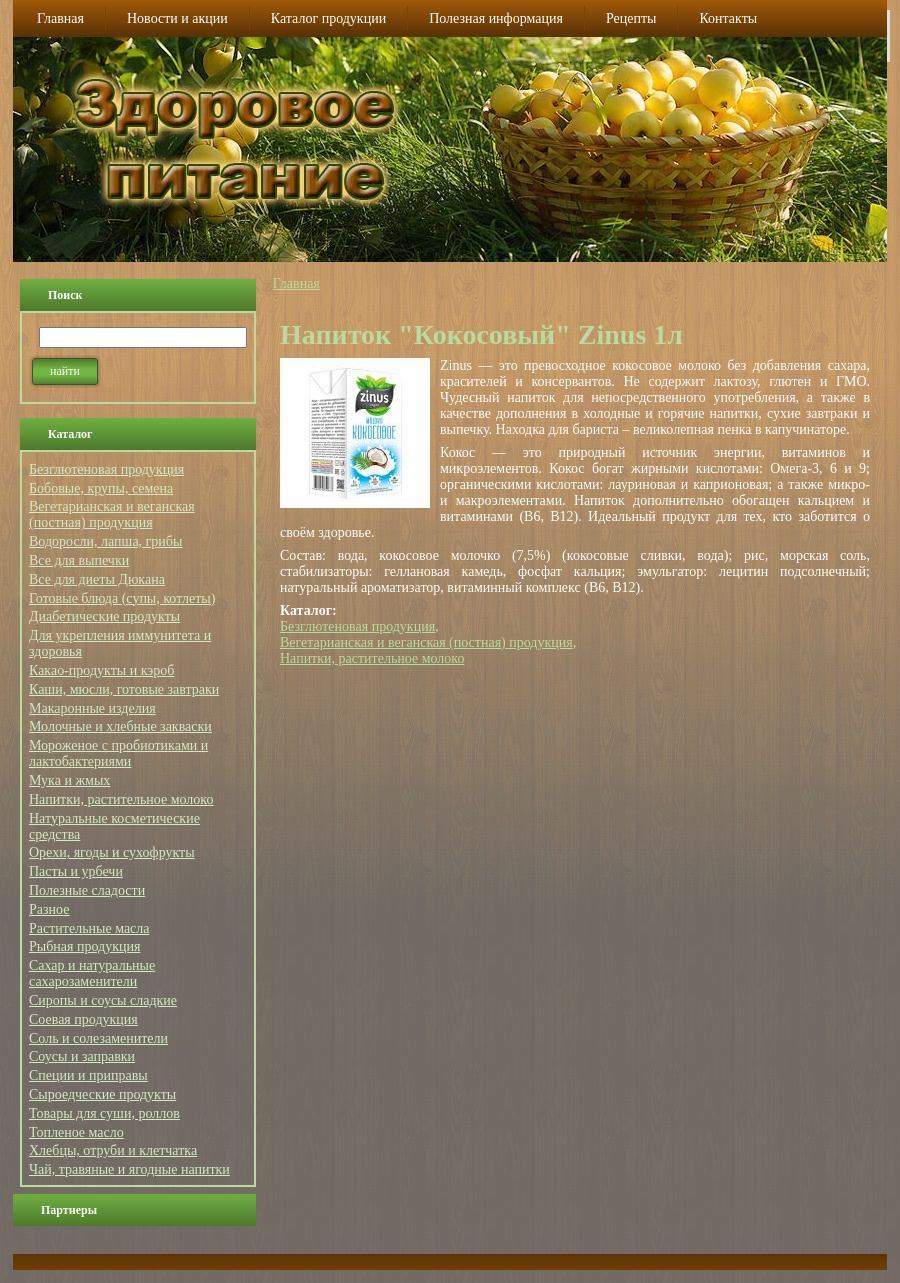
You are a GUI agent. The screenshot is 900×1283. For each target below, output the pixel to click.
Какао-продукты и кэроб (101, 670)
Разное (49, 909)
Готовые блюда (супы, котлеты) (122, 598)
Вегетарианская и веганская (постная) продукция (112, 514)
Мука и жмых (69, 780)
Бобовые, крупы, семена (101, 488)
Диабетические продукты (104, 616)
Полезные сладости (87, 890)
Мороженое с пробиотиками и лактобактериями (118, 753)
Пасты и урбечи (76, 871)
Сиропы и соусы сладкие (103, 1000)
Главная (296, 283)
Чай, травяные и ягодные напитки (129, 1169)
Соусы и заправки (82, 1056)
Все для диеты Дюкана (97, 579)
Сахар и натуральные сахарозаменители (92, 973)
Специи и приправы (88, 1075)
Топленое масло (76, 1132)
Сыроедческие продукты (102, 1094)
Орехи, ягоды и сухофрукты (112, 852)
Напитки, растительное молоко (121, 799)
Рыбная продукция (84, 946)
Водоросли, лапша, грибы (105, 541)
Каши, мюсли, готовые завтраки (124, 689)
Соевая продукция (83, 1019)
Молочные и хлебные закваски (120, 726)
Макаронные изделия (92, 708)
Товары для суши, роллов (104, 1113)
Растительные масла (89, 928)
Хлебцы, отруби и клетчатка (113, 1150)
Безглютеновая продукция (106, 469)
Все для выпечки (79, 560)
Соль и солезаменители (98, 1038)
